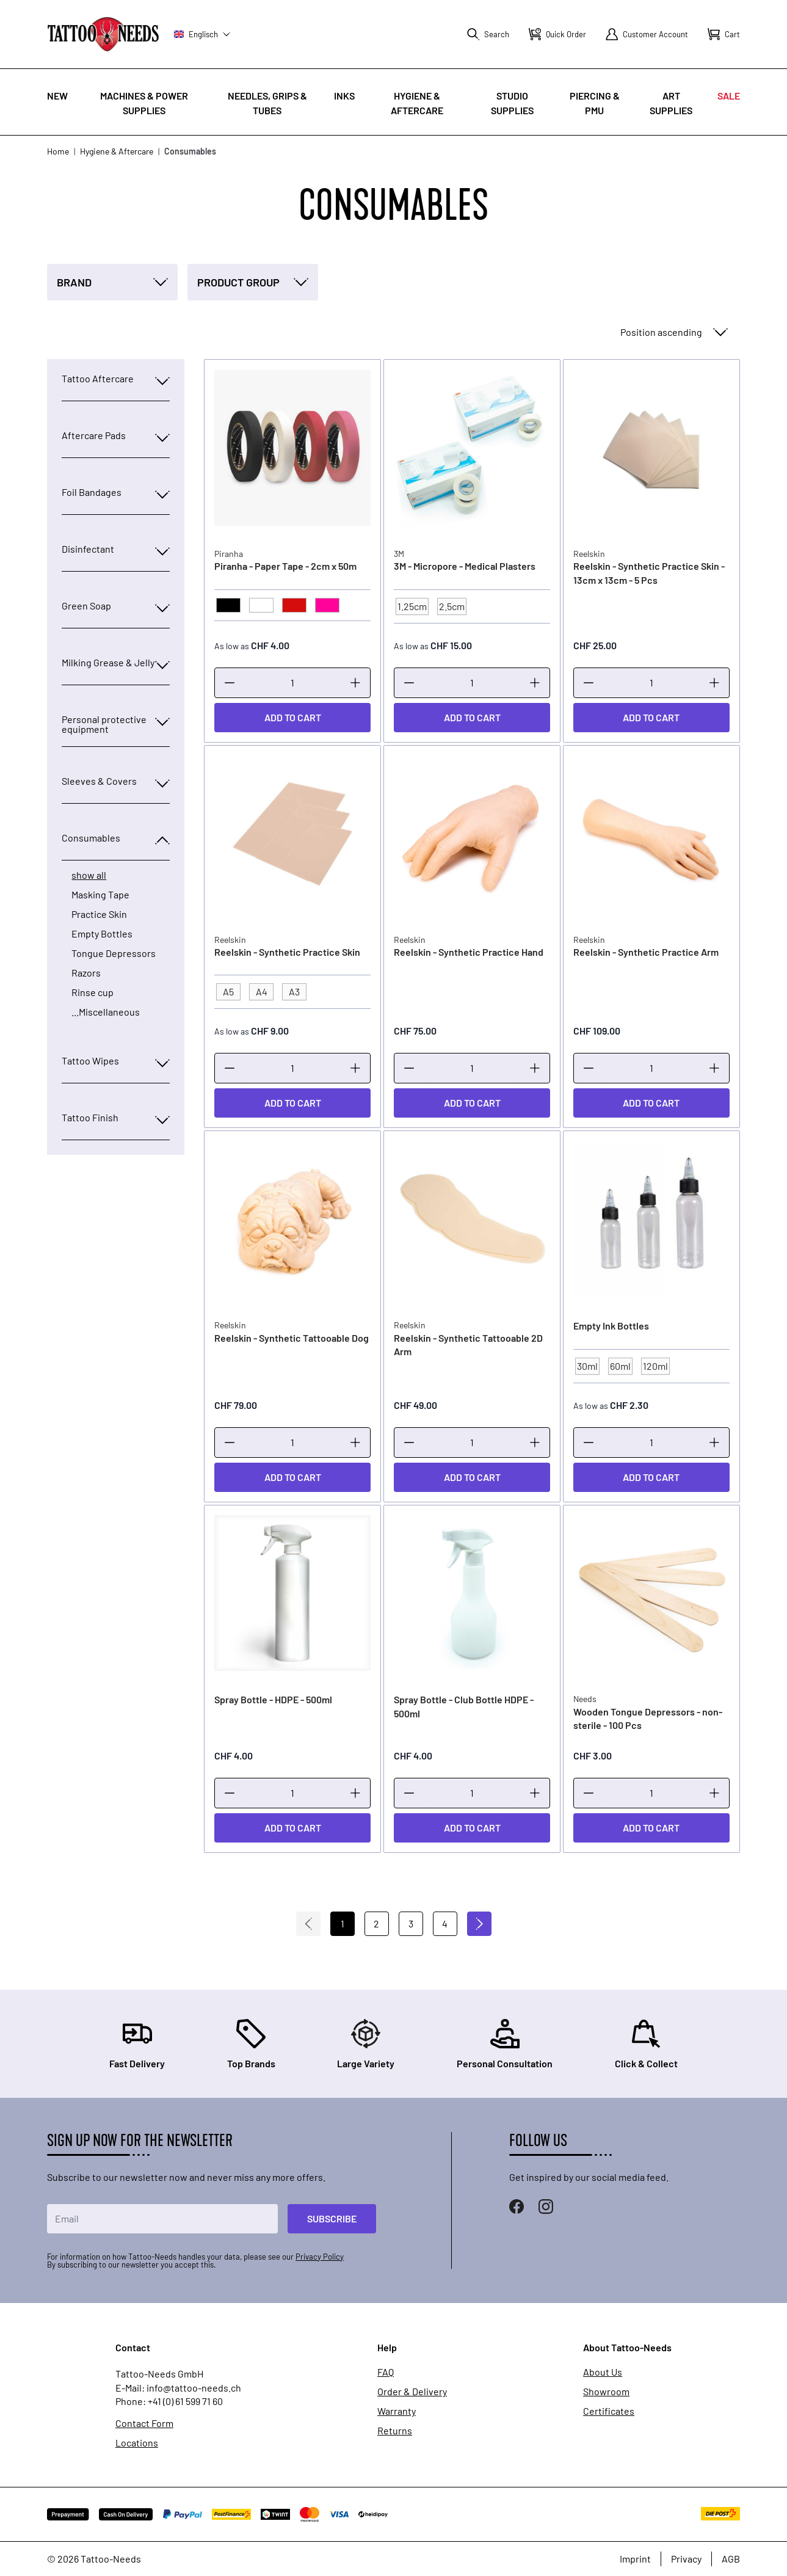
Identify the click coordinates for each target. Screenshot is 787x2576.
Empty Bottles (101, 934)
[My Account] (647, 34)
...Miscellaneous (105, 1012)
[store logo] (103, 33)
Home (58, 151)
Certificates (608, 2411)
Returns (394, 2431)
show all (88, 875)
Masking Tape (100, 895)
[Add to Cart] (292, 717)
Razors (86, 973)
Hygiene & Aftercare (116, 151)
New (57, 95)
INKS (344, 95)
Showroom (606, 2391)
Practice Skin (99, 914)
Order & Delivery (412, 2391)
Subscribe (332, 2218)
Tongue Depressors (113, 953)
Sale (728, 95)
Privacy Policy (320, 2256)
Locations (136, 2443)
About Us (602, 2372)
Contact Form (144, 2423)
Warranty (396, 2411)
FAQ (385, 2372)
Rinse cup (92, 992)
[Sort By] (673, 332)
